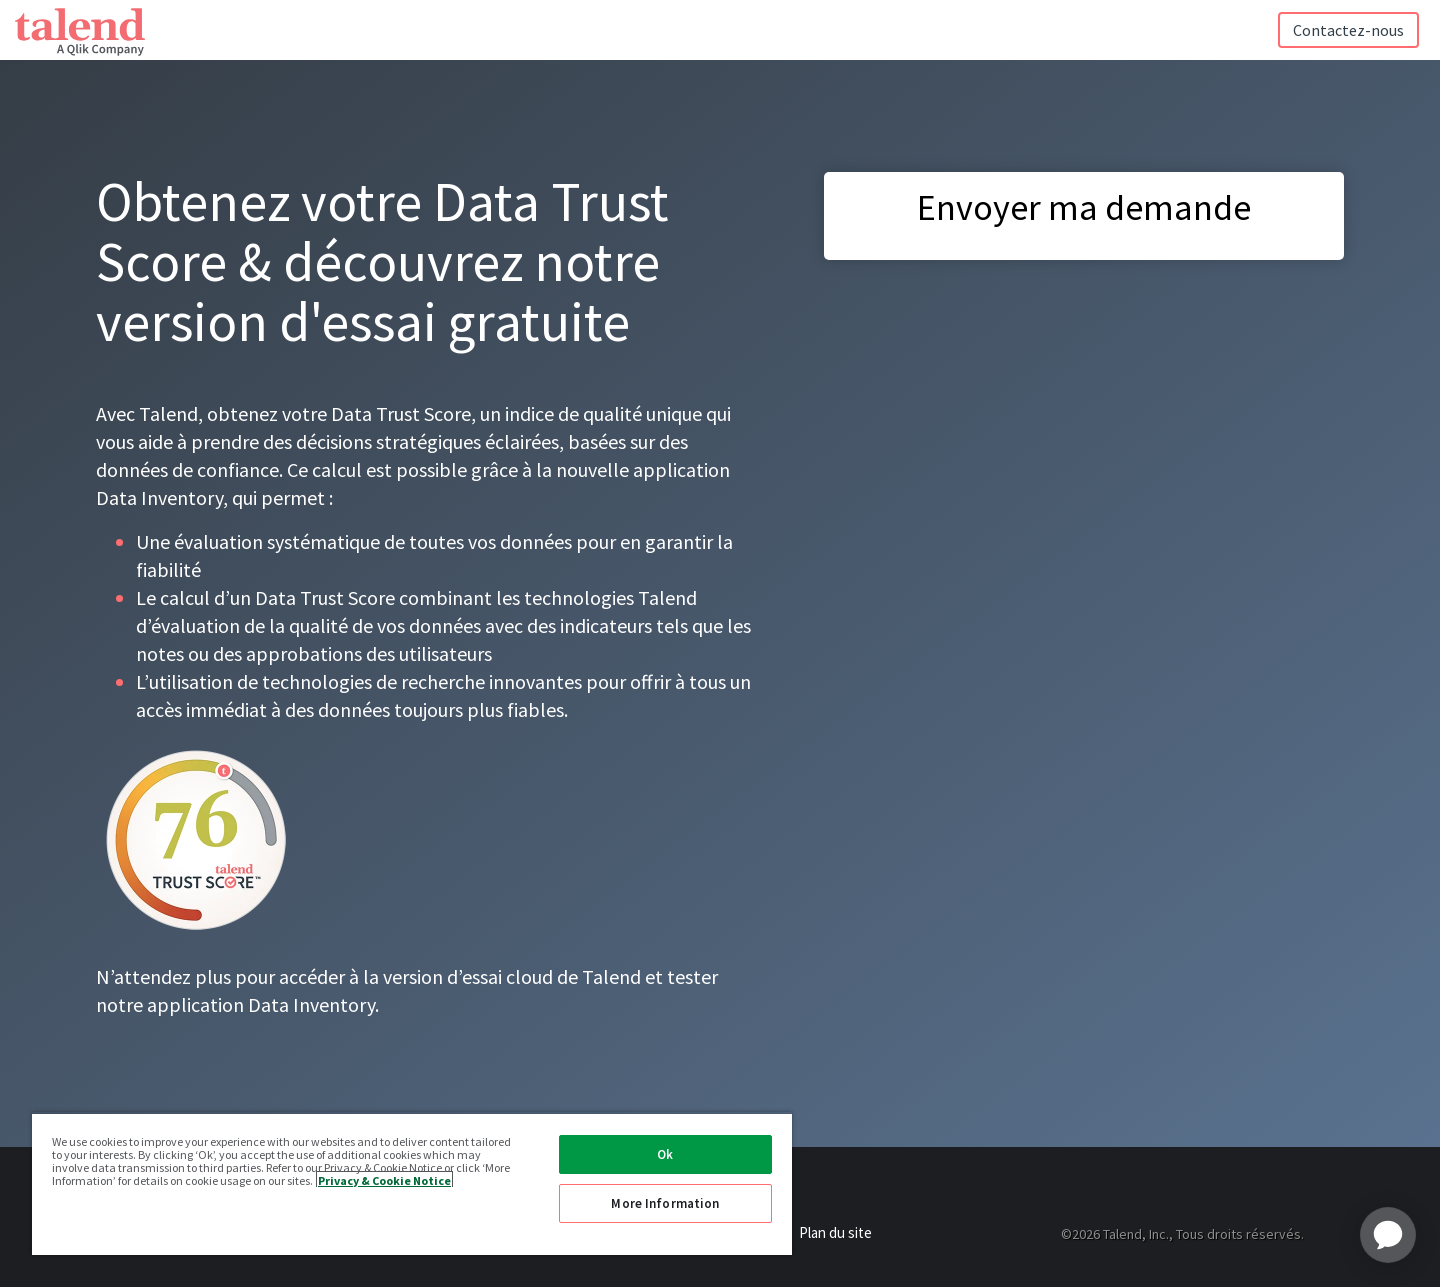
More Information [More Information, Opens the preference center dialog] (665, 1203)
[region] (412, 1183)
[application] (1388, 1235)
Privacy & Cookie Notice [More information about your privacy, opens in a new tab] (384, 1179)
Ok (665, 1154)
